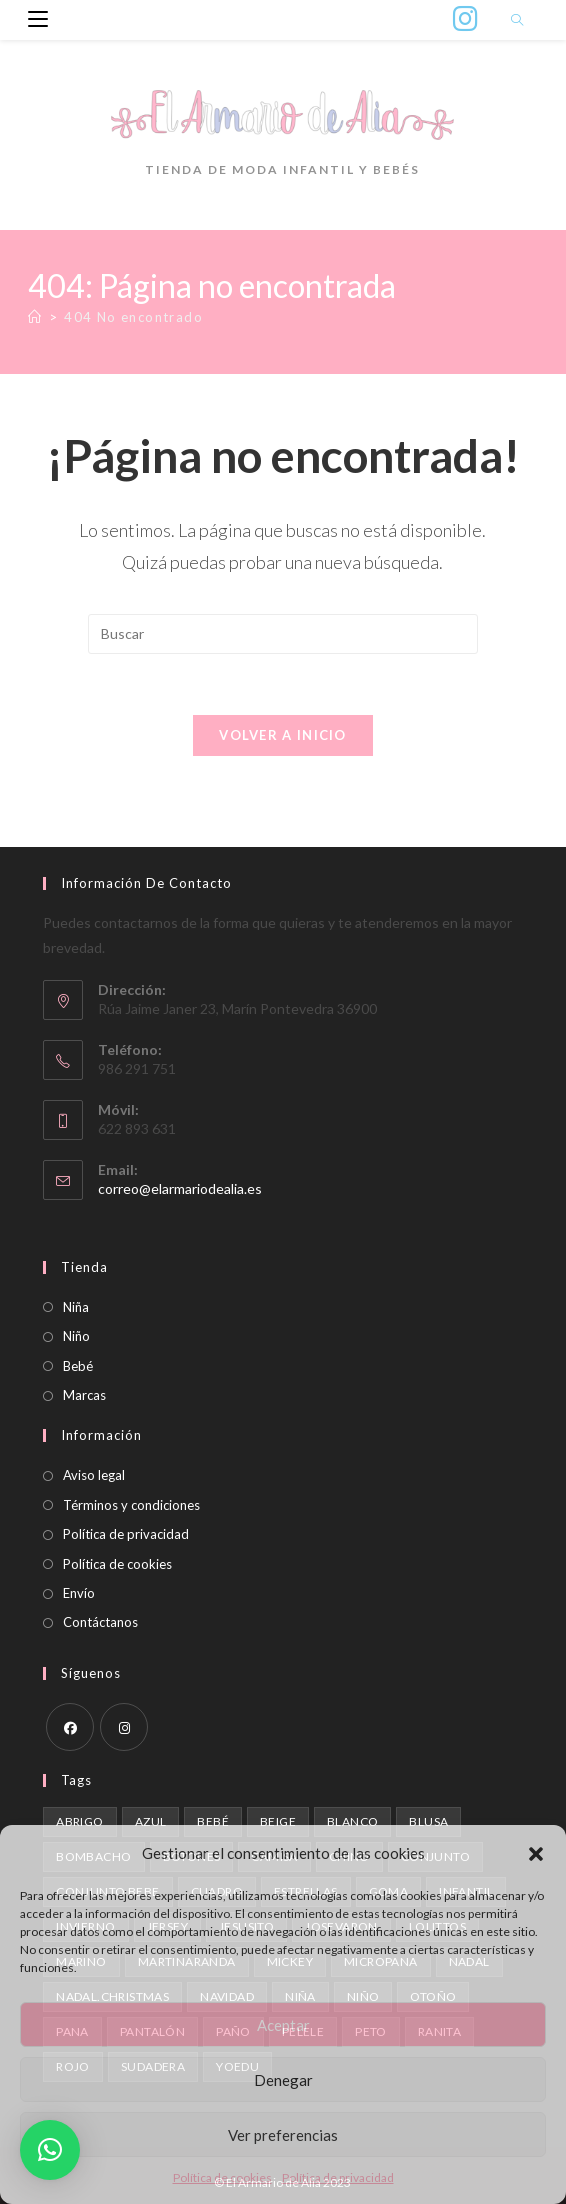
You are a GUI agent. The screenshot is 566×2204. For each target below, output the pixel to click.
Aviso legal (94, 1475)
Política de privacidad (338, 2177)
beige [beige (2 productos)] (278, 1821)
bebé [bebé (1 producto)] (213, 1821)
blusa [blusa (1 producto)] (428, 1821)
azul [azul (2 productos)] (151, 1821)
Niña (76, 1307)
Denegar (283, 2080)
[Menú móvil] (30, 20)
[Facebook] (70, 1727)
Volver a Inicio (283, 735)
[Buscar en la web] (517, 21)
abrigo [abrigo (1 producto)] (79, 1821)
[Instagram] (124, 1727)
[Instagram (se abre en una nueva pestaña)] (465, 18)
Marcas (84, 1395)
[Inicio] (35, 317)
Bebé (78, 1366)
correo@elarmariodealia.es (180, 1188)
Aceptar (283, 2025)
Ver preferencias (283, 2135)
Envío (79, 1593)
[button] (536, 1854)
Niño (76, 1336)
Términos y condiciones (131, 1505)
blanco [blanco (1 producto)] (352, 1821)
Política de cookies (222, 2177)
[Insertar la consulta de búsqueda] (283, 634)
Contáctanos (100, 1622)
